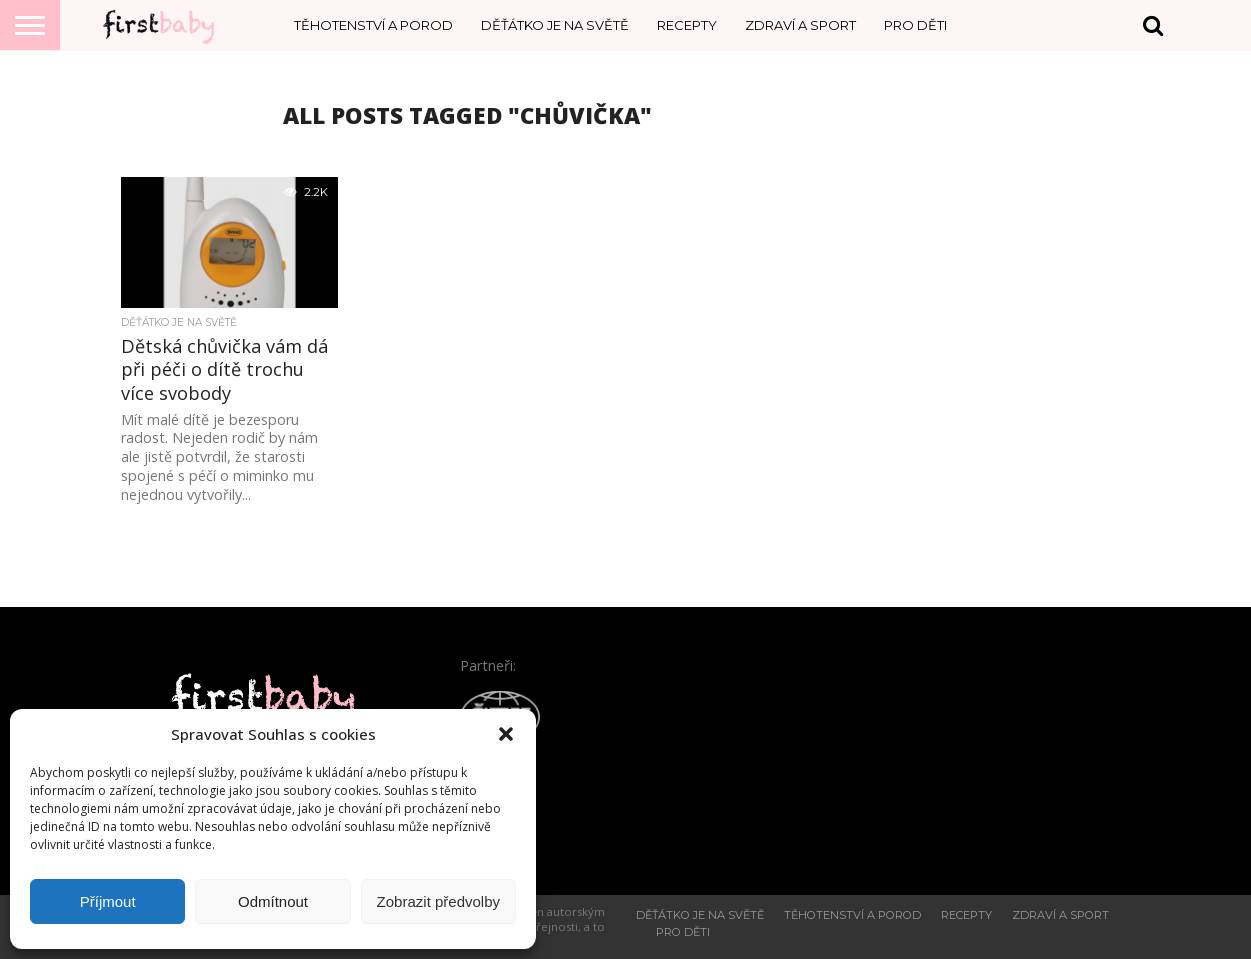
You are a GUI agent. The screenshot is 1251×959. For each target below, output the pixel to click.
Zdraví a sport (800, 25)
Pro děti (915, 25)
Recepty (687, 25)
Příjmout (108, 901)
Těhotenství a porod (373, 25)
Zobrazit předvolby (438, 901)
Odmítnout (273, 901)
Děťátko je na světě (555, 25)
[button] (506, 734)
